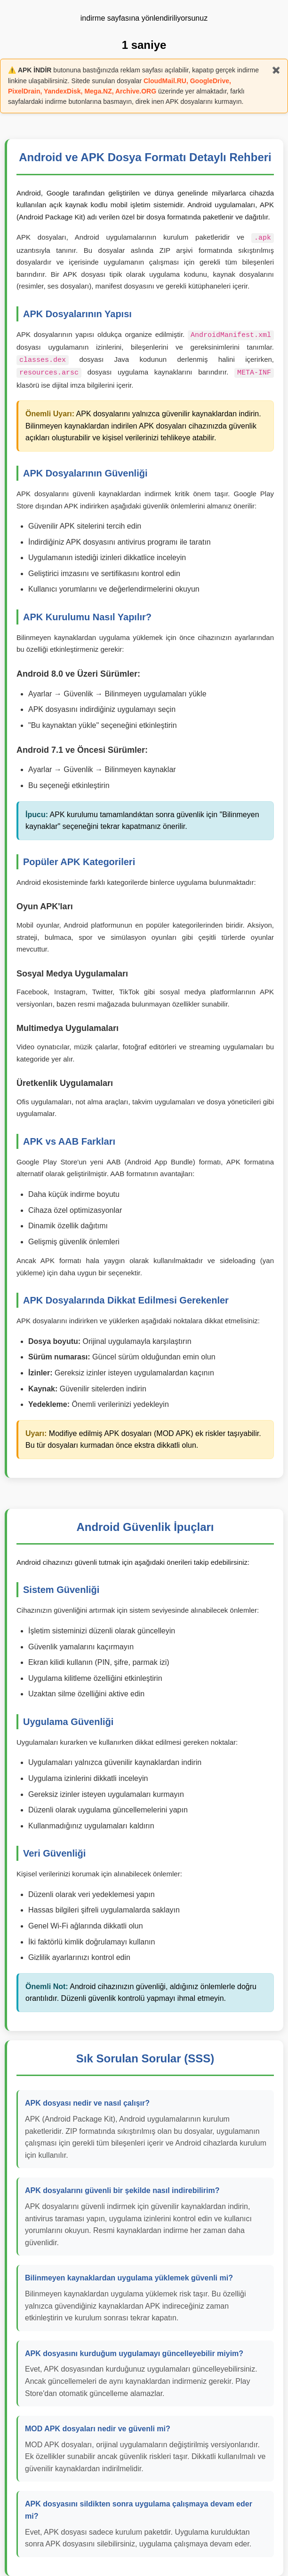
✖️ (276, 70)
